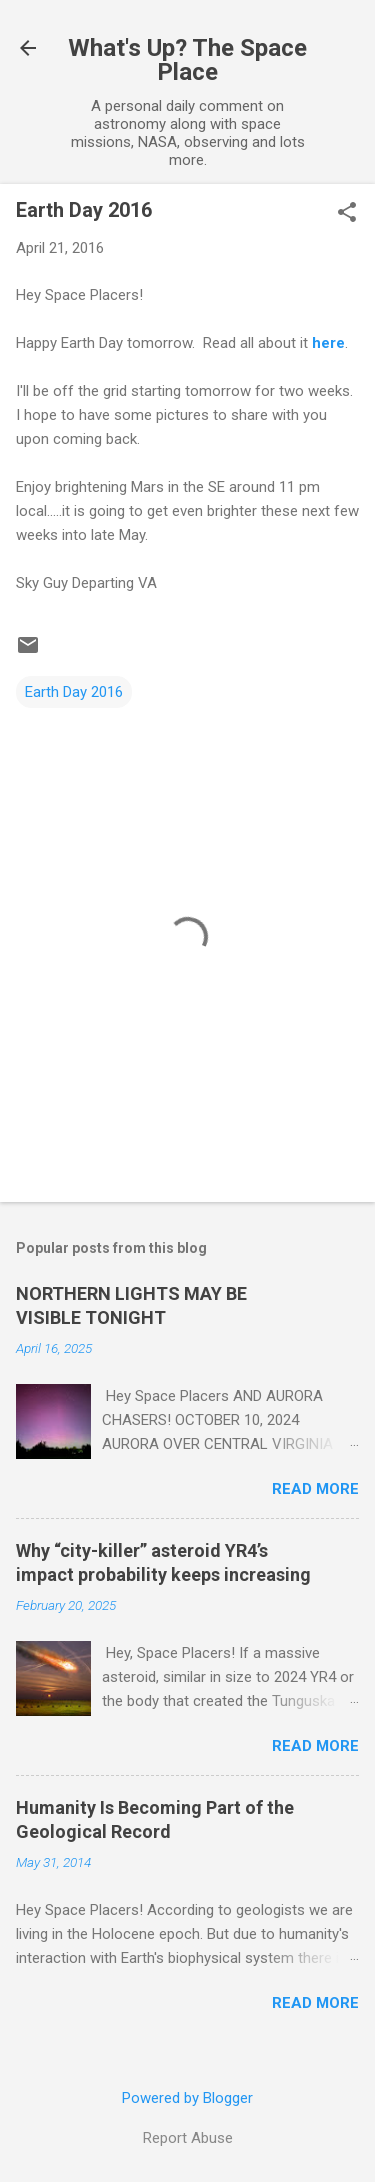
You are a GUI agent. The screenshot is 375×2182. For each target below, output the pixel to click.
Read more (315, 1489)
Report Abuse (188, 2138)
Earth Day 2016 (74, 692)
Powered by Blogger (187, 2098)
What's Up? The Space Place (187, 60)
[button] (347, 214)
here (328, 343)
